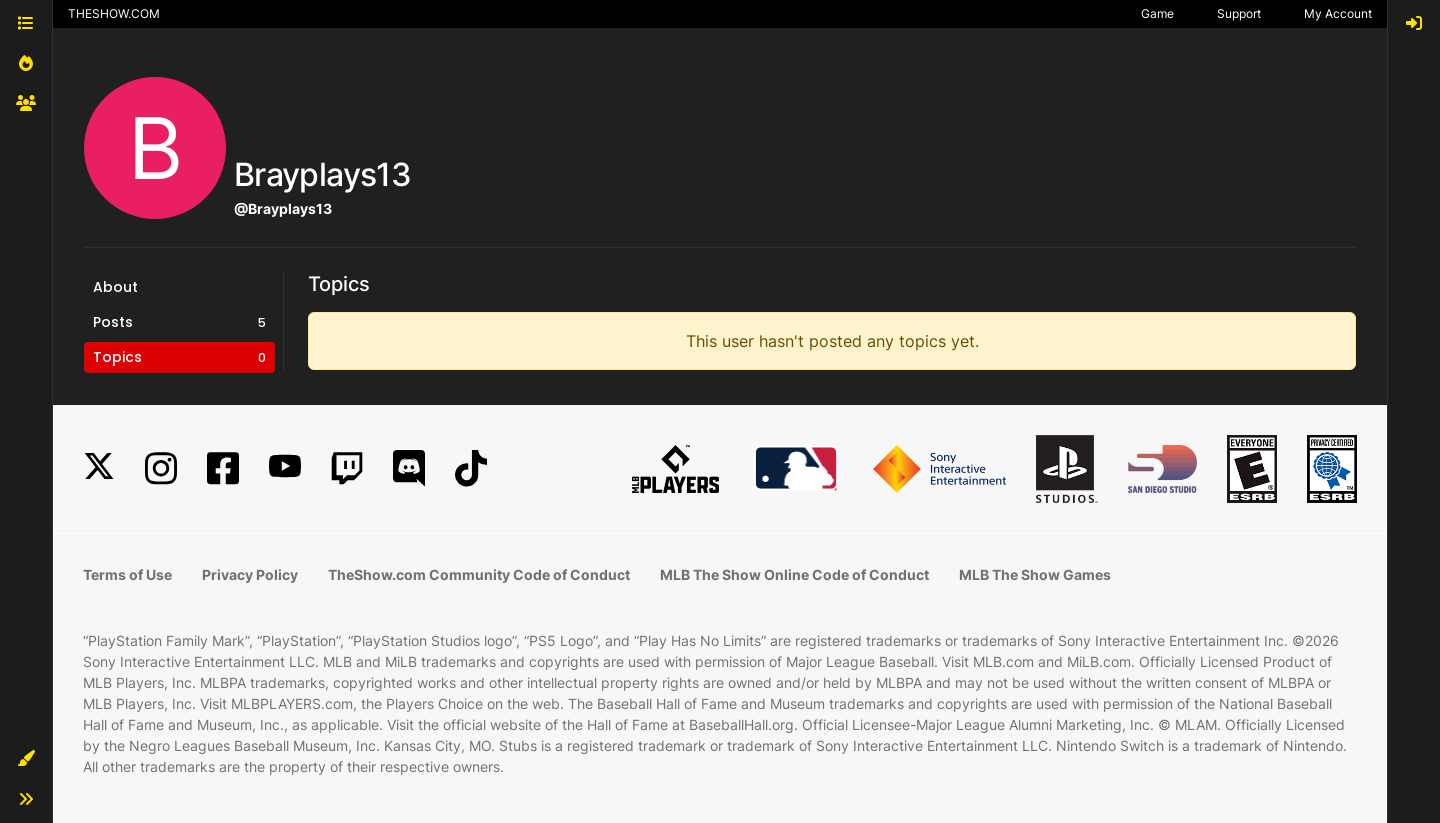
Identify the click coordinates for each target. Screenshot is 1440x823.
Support (1239, 13)
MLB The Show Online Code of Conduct (794, 574)
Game (1157, 13)
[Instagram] (161, 468)
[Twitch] (347, 468)
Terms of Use (127, 574)
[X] (99, 468)
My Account (1338, 13)
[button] (26, 759)
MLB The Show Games (1035, 574)
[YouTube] (285, 468)
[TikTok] (471, 468)
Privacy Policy (250, 574)
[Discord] (409, 468)
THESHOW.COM (114, 13)
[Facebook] (223, 468)
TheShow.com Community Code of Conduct (479, 574)
